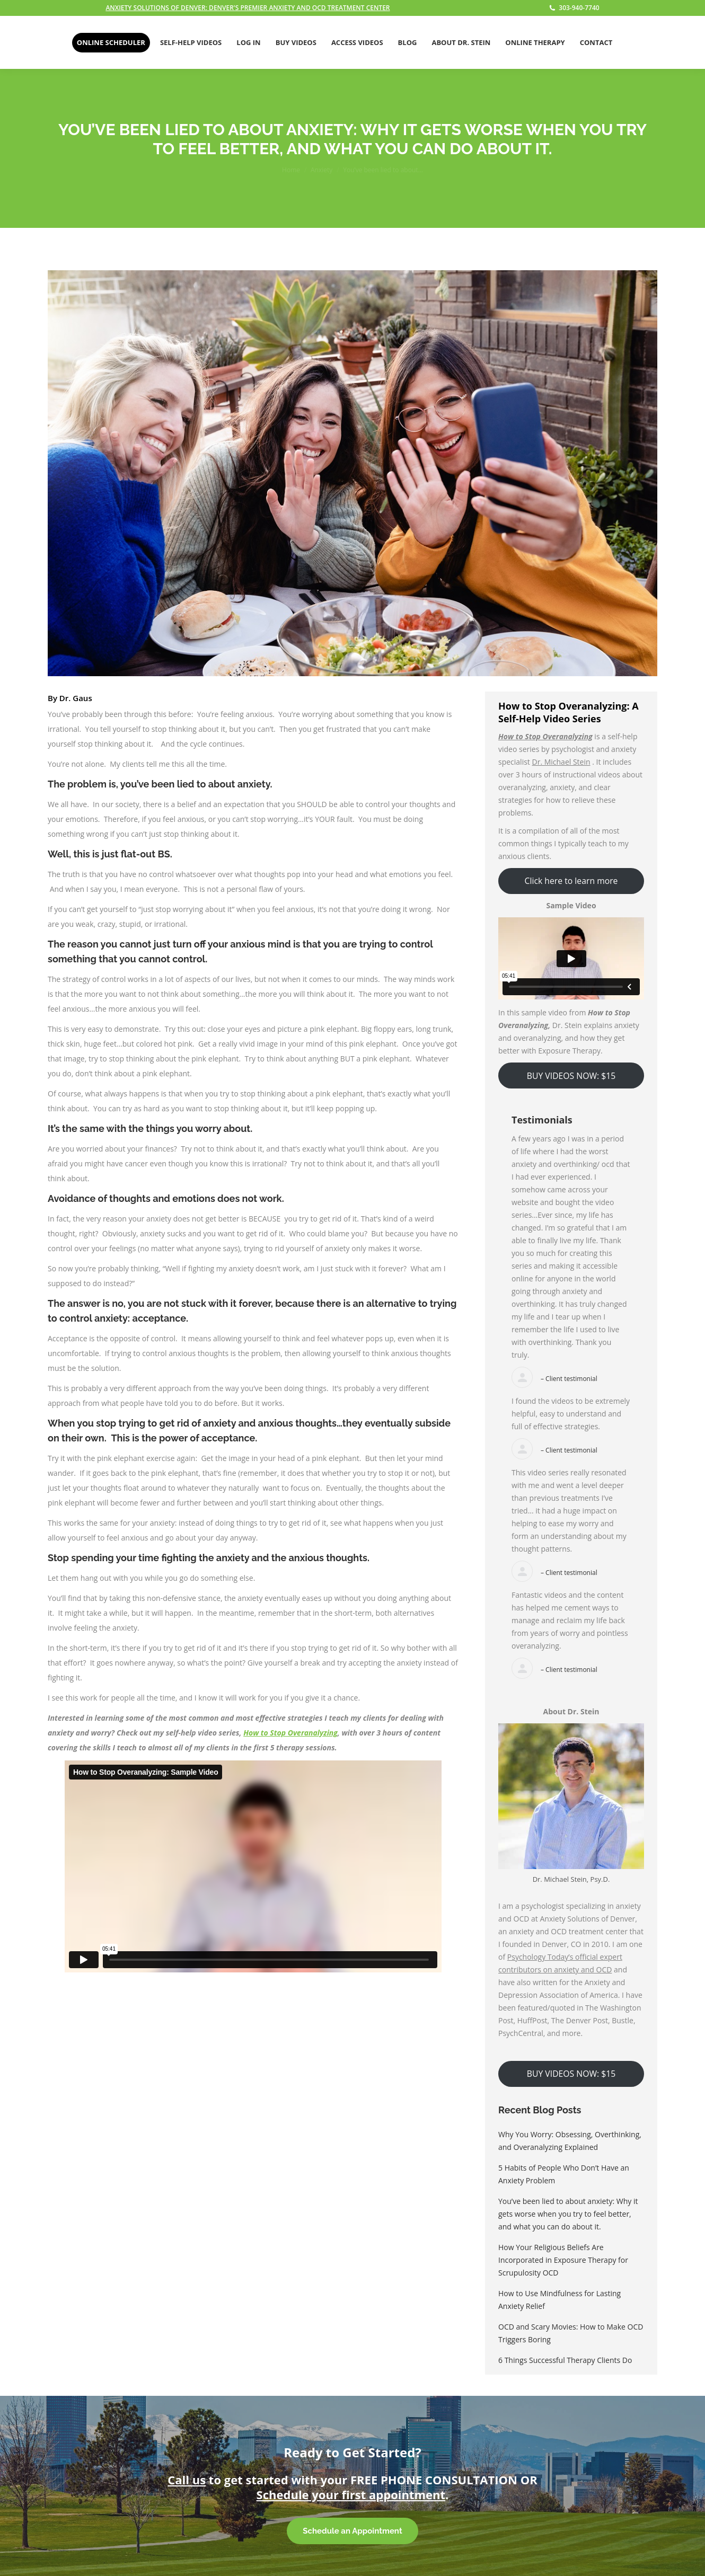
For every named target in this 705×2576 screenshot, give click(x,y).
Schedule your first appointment (351, 2494)
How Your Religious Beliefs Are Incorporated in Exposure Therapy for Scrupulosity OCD (563, 2260)
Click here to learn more (571, 881)
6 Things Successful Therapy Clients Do (565, 2360)
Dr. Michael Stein (561, 762)
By (70, 698)
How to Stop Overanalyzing (290, 1733)
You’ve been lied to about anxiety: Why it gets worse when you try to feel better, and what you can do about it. (568, 2214)
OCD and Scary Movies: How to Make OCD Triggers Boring (570, 2333)
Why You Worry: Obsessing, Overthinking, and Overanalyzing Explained (569, 2140)
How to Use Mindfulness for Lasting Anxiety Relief (559, 2299)
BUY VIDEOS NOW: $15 (571, 1076)
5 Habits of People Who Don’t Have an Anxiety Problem (563, 2174)
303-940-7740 (573, 8)
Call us (187, 2480)
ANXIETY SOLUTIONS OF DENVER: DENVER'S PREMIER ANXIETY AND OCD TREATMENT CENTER (247, 7)
